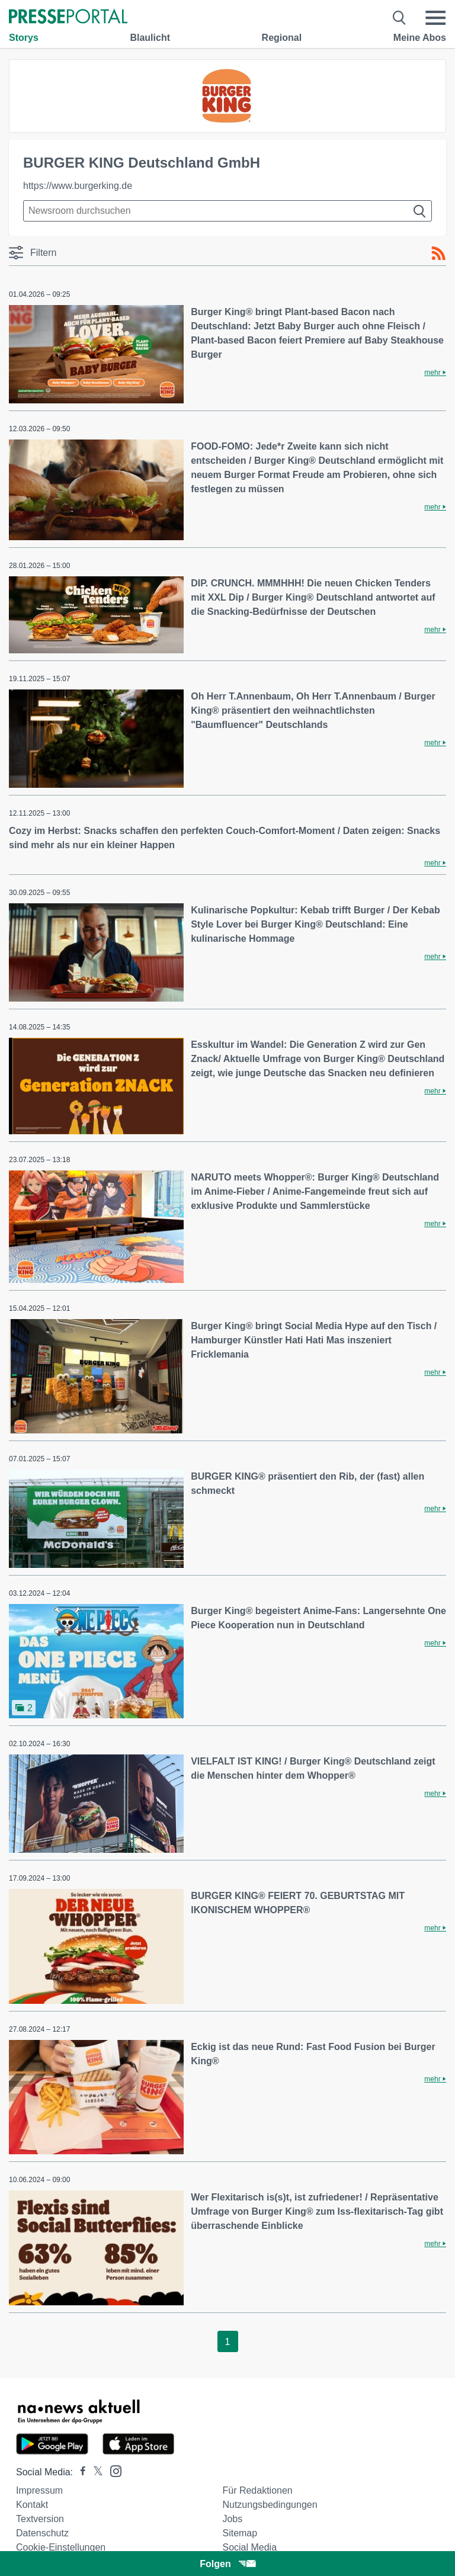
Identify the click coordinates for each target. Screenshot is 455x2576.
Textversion (40, 2519)
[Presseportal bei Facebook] (79, 2472)
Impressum (39, 2490)
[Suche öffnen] (399, 17)
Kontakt (32, 2505)
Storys (24, 38)
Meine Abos (419, 38)
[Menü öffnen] (435, 17)
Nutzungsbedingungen (269, 2505)
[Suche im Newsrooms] (227, 211)
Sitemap (239, 2533)
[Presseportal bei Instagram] (112, 2470)
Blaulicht (150, 38)
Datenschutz (42, 2533)
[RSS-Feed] (438, 253)
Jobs (232, 2519)
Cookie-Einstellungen (60, 2547)
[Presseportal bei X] (94, 2472)
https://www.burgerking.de (77, 186)
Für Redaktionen (257, 2490)
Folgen (227, 2564)
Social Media (249, 2547)
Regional (282, 38)
